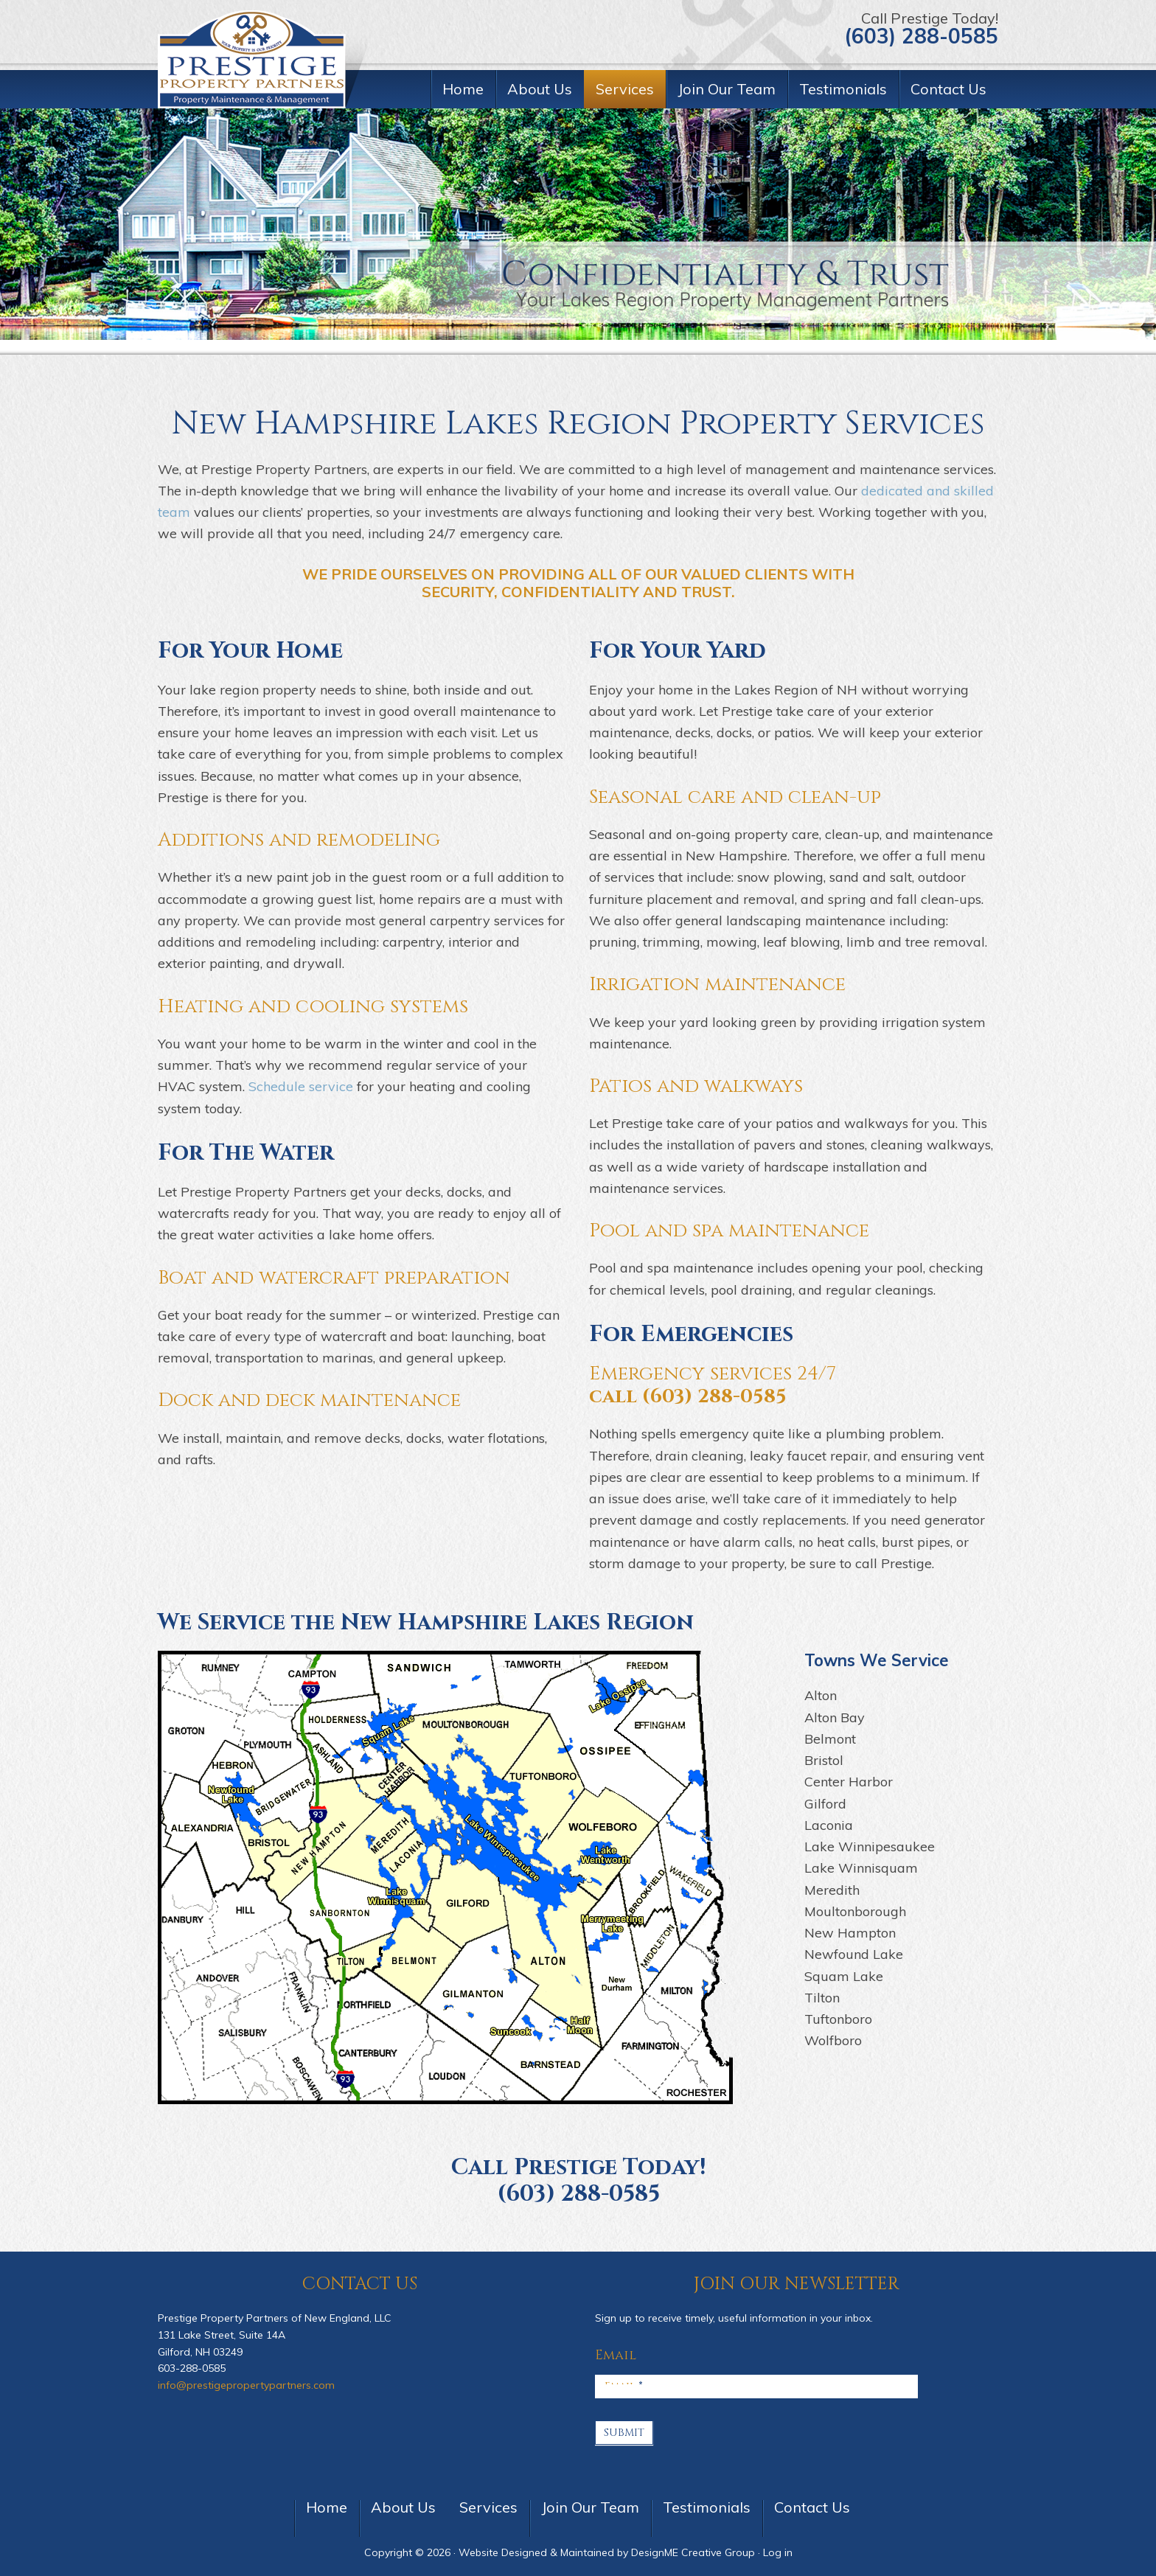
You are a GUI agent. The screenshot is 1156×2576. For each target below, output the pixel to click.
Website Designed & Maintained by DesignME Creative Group (607, 2552)
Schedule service (300, 1086)
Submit (624, 2433)
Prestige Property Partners (265, 58)
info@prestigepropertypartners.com (246, 2385)
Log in (778, 2552)
